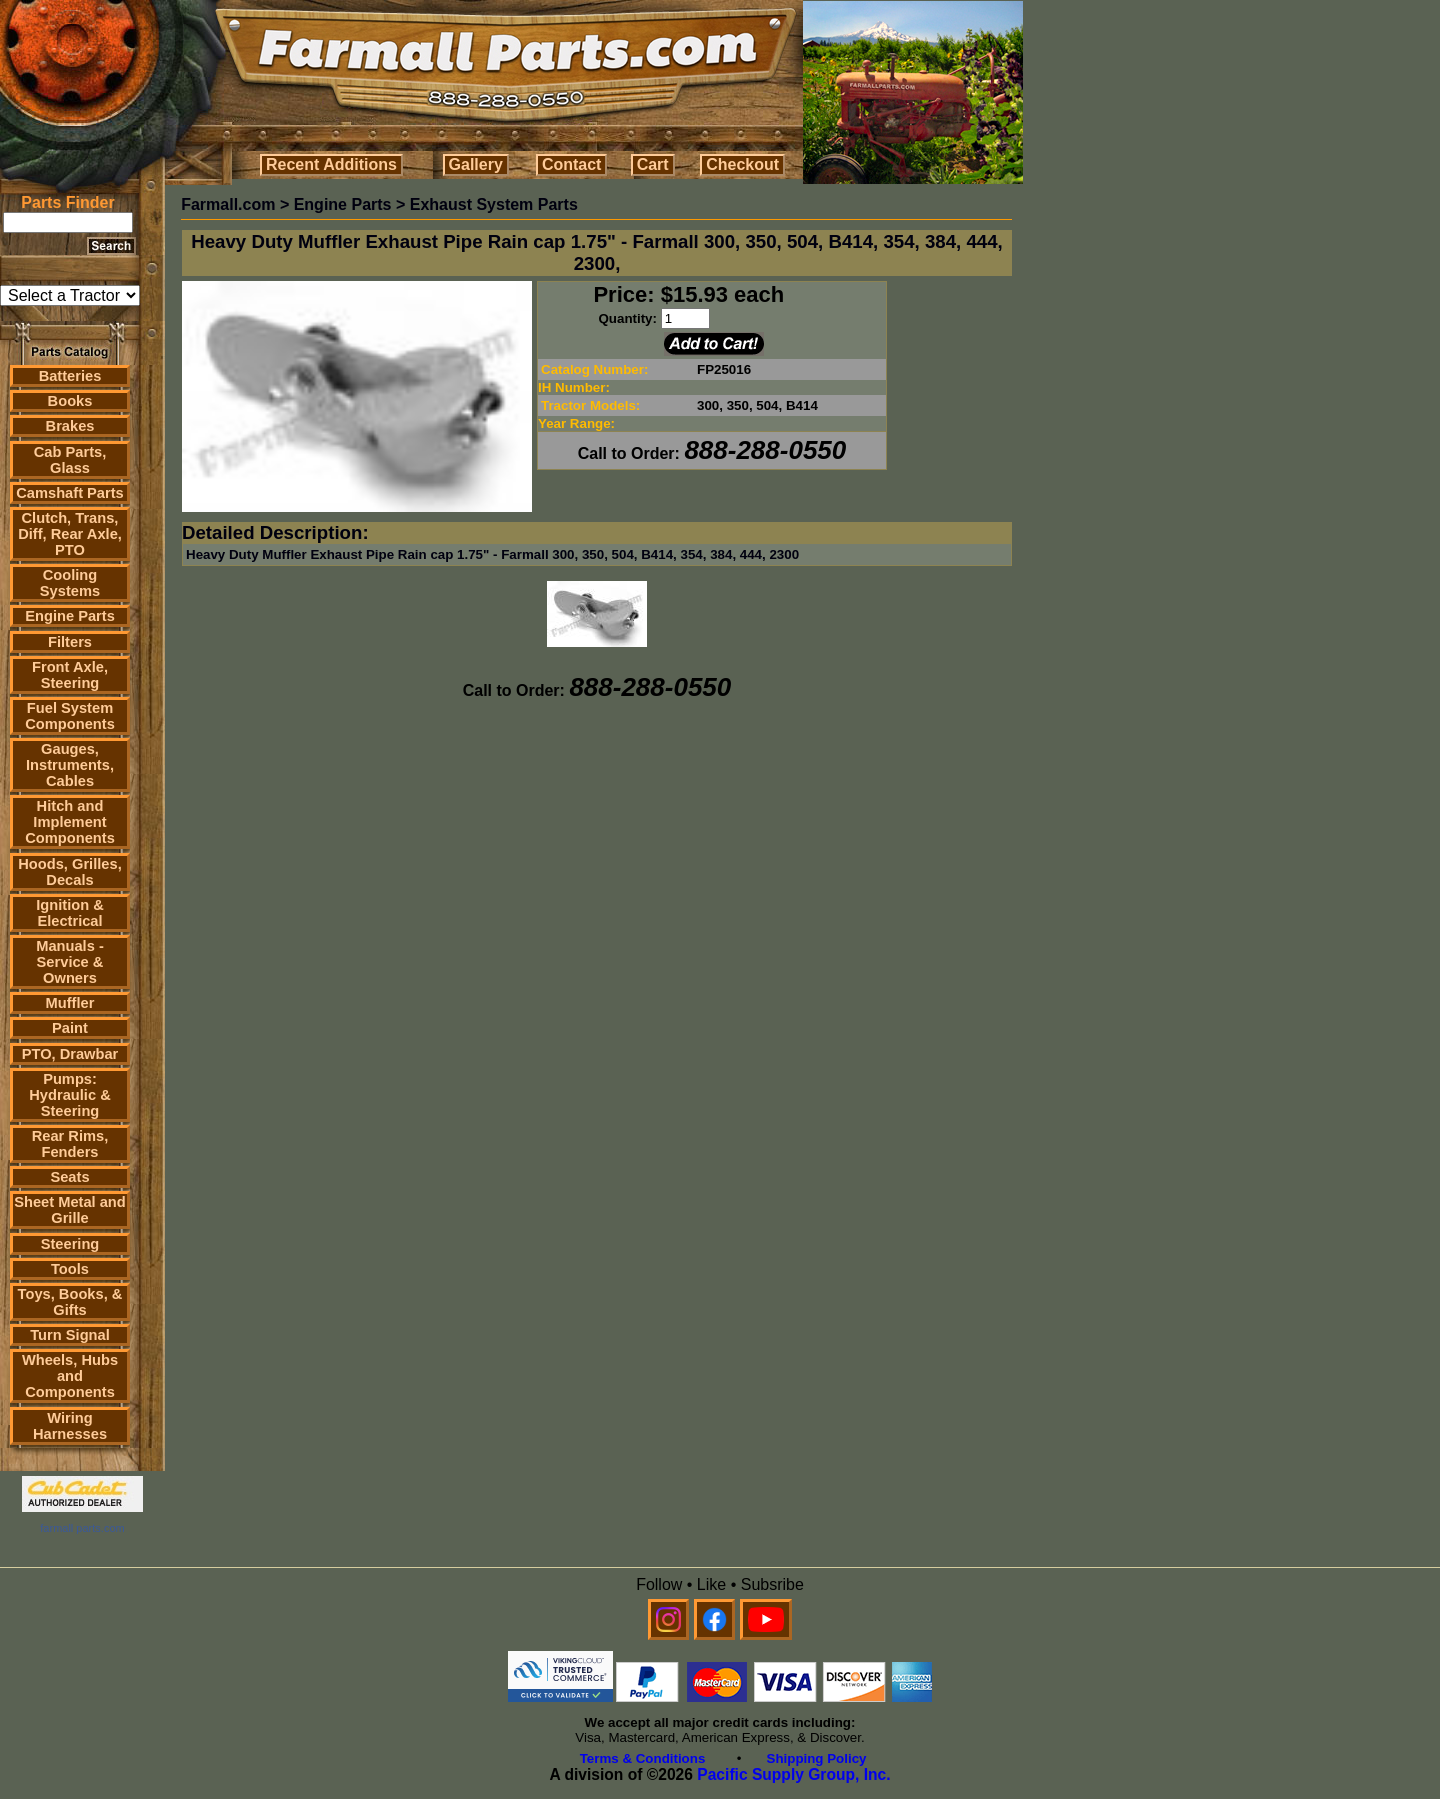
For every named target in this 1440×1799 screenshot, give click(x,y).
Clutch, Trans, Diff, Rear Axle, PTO (70, 534)
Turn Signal (70, 1335)
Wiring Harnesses (70, 1426)
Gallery (476, 164)
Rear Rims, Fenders (70, 1144)
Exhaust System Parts (494, 204)
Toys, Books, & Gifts (70, 1302)
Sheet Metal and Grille (70, 1210)
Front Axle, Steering (70, 675)
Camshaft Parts (70, 493)
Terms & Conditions (643, 1758)
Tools (70, 1269)
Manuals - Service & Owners (70, 962)
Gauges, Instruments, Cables (70, 765)
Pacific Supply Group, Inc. (793, 1774)
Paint (70, 1028)
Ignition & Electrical (70, 913)
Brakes (70, 426)
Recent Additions (331, 164)
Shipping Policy (817, 1758)
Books (70, 401)
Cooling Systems (70, 583)
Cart (653, 164)
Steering (70, 1244)
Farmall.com (228, 204)
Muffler (70, 1003)
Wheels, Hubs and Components (70, 1376)
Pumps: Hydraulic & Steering (69, 1095)
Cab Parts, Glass (70, 460)
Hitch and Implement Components (70, 822)
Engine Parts (70, 616)
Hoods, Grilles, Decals (69, 872)
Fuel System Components (70, 716)
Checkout (742, 164)
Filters (70, 642)
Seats (69, 1177)
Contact (572, 164)
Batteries (70, 376)
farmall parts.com (82, 1528)
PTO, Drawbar (70, 1054)
